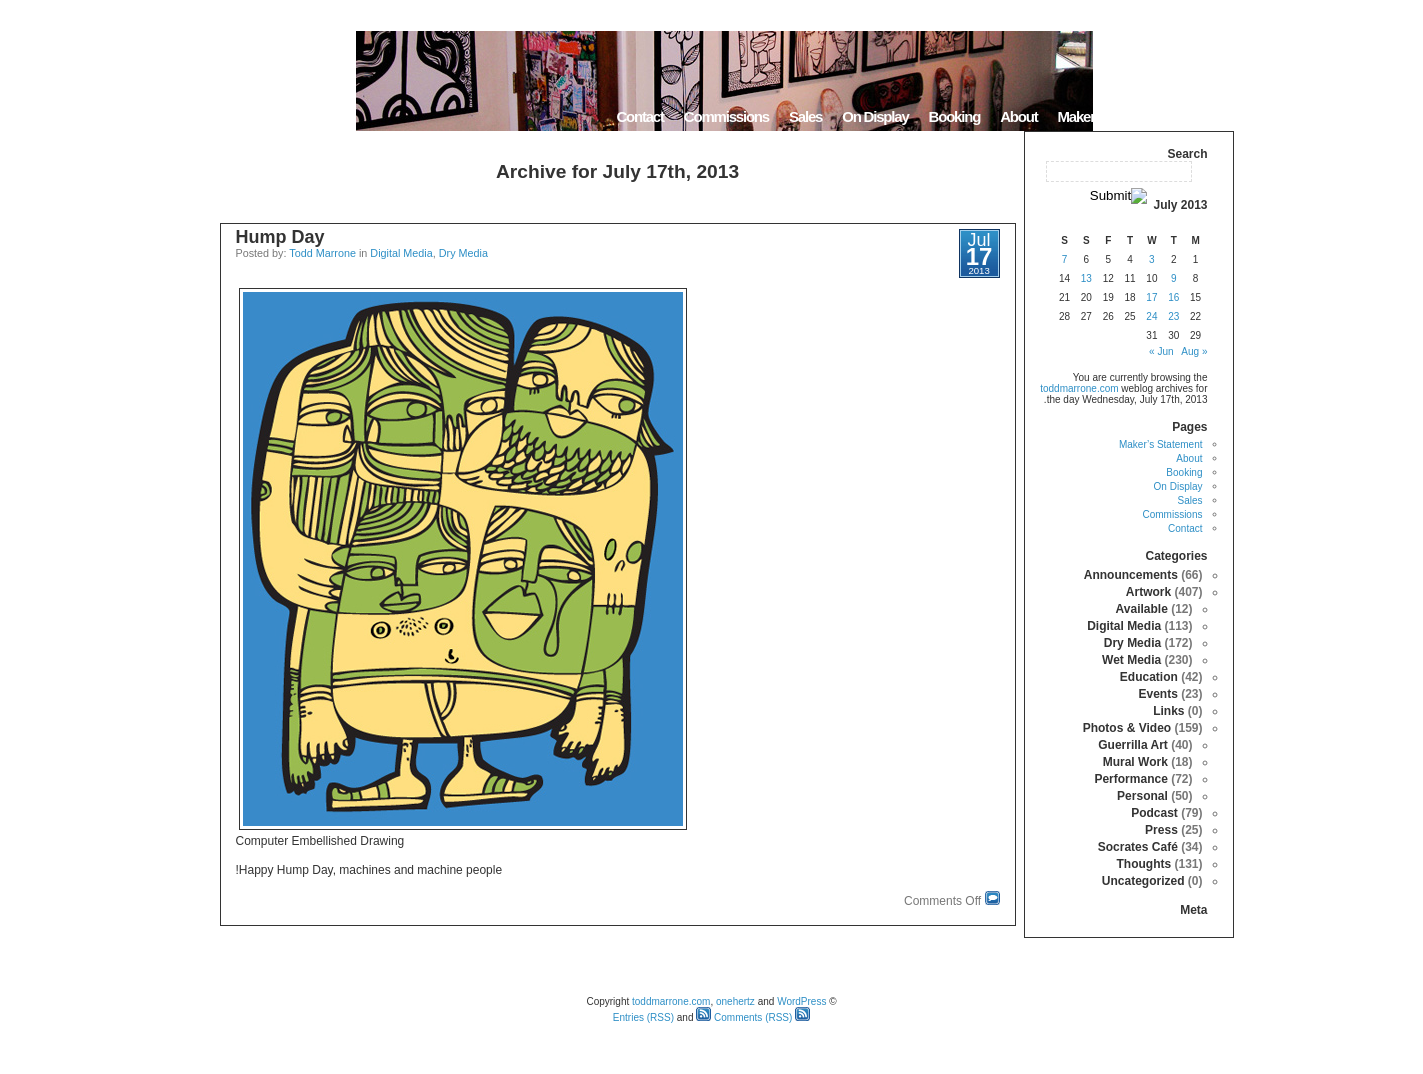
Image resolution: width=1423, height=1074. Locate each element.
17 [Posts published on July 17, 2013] (1151, 297)
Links (1168, 711)
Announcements (1131, 575)
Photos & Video (1127, 728)
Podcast (1154, 813)
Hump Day (280, 237)
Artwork (1148, 592)
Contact (639, 116)
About (1018, 116)
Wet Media (1131, 660)
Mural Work (1135, 762)
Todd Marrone (322, 253)
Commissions (726, 116)
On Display (875, 116)
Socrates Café (1138, 847)
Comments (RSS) (744, 1017)
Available (1142, 609)
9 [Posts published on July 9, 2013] (1174, 278)
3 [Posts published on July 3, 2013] (1152, 259)
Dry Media (463, 253)
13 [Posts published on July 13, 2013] (1086, 278)
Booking (955, 116)
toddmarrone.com (1079, 388)
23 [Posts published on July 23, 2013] (1173, 316)
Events (1157, 694)
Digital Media (401, 253)
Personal (1142, 796)
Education (1149, 677)
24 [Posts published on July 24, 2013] (1151, 316)
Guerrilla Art (1133, 745)
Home (1208, 116)
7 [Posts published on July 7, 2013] (1065, 259)
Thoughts (1143, 864)
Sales (805, 116)
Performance (1130, 779)
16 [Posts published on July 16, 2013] (1173, 297)
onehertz (735, 1001)
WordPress (801, 1001)
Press (1161, 830)
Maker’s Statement (1113, 116)
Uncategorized (1143, 881)
